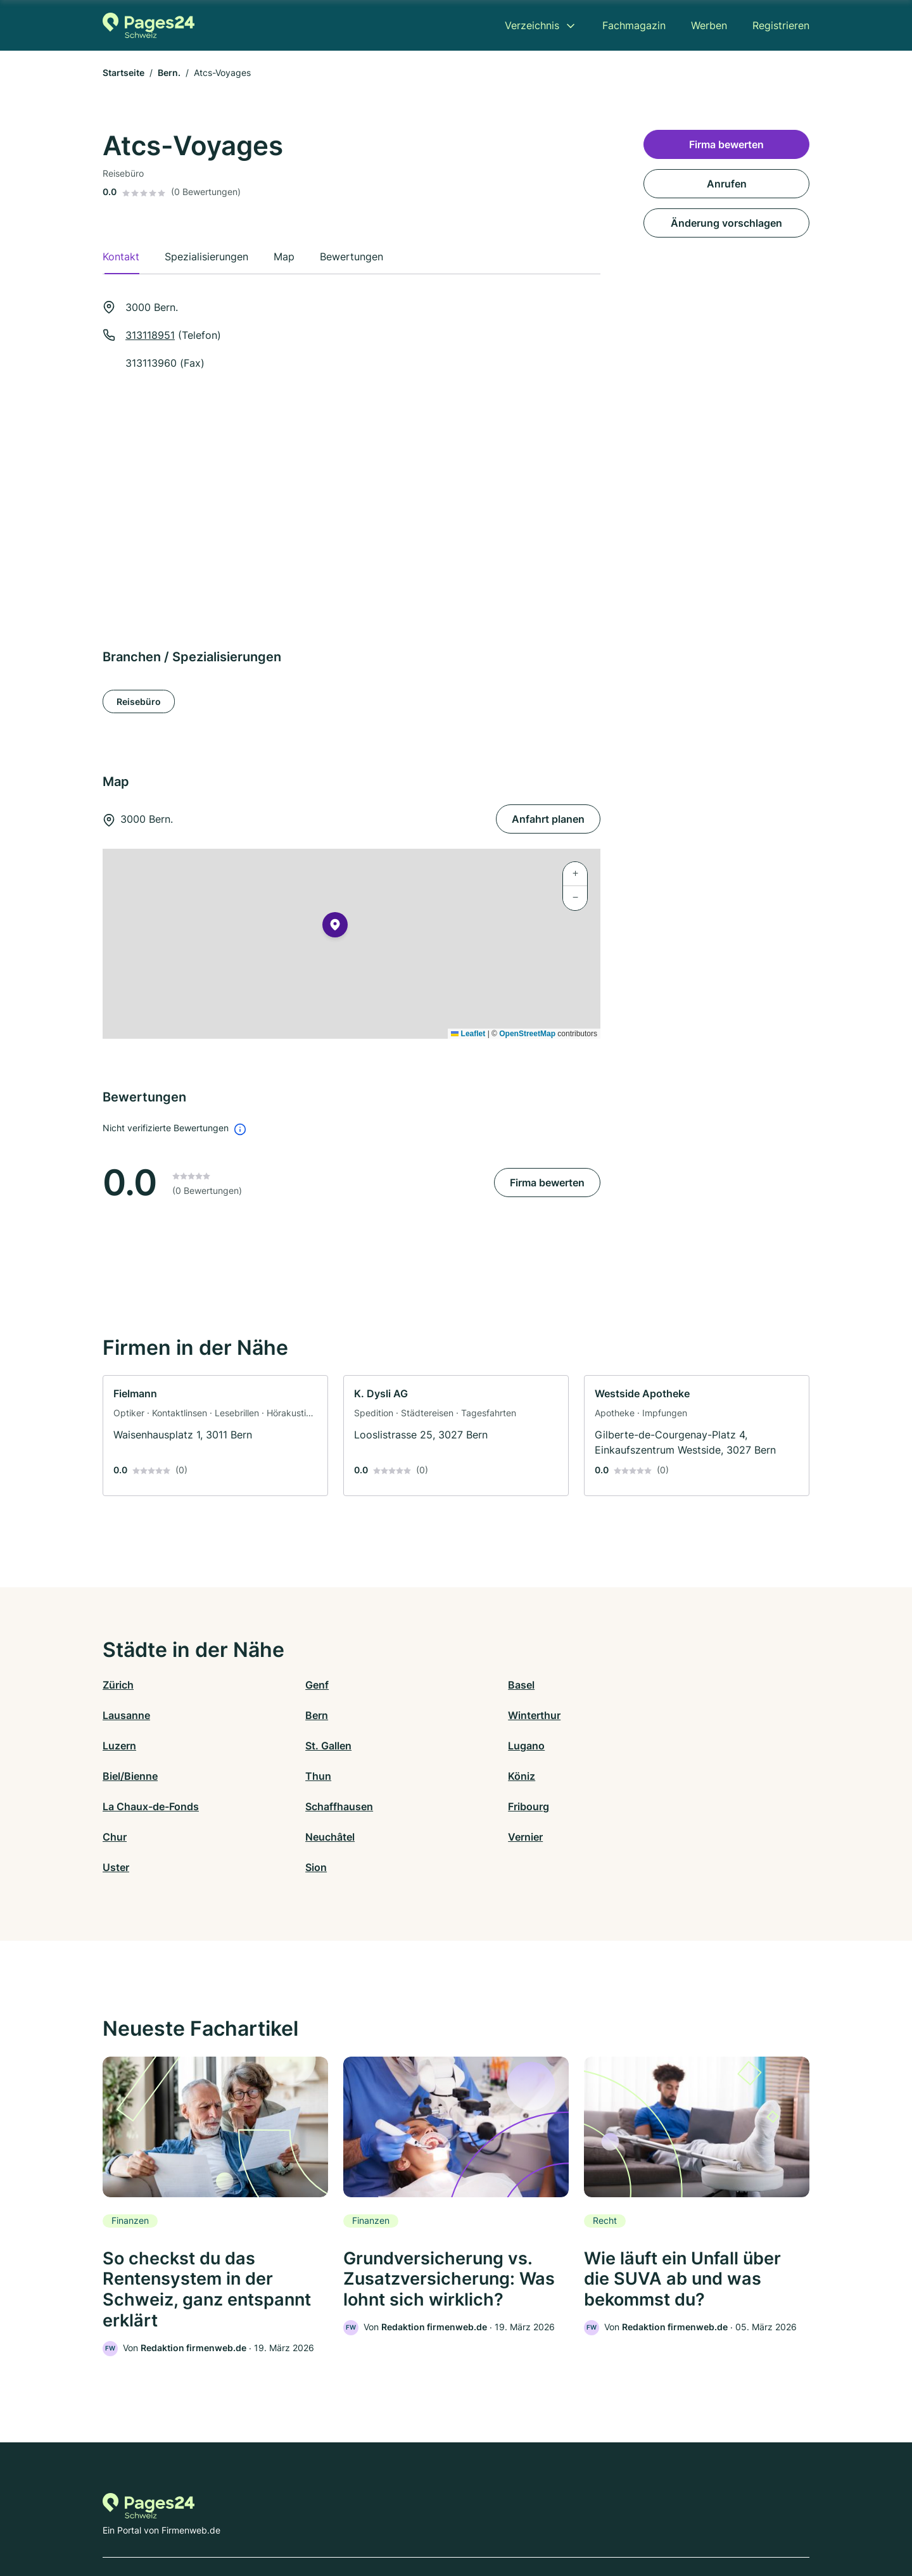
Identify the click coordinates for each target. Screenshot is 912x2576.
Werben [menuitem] (709, 25)
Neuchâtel (127, 1806)
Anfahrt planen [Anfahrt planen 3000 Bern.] (548, 819)
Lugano (121, 1745)
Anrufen (727, 183)
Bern (114, 1715)
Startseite (123, 72)
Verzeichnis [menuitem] (532, 25)
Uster (469, 1806)
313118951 (150, 335)
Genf (291, 1684)
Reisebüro (139, 701)
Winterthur (305, 1715)
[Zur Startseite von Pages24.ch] (148, 25)
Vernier (296, 1806)
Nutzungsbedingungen (507, 2520)
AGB (574, 2520)
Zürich (118, 1684)
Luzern (473, 1715)
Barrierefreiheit (418, 2520)
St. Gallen (656, 1715)
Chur (645, 1776)
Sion (643, 1806)
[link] (215, 1435)
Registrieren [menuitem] (780, 25)
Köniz (646, 1745)
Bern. (169, 72)
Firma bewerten (547, 1182)
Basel (469, 1684)
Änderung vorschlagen (726, 223)
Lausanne (656, 1684)
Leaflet (468, 1033)
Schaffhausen (313, 1776)
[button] (335, 927)
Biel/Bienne (306, 1745)
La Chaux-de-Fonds (151, 1776)
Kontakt (299, 2520)
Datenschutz (352, 2520)
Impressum (615, 2520)
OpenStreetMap (527, 1033)
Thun (469, 1745)
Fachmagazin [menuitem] (634, 25)
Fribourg (476, 1776)
